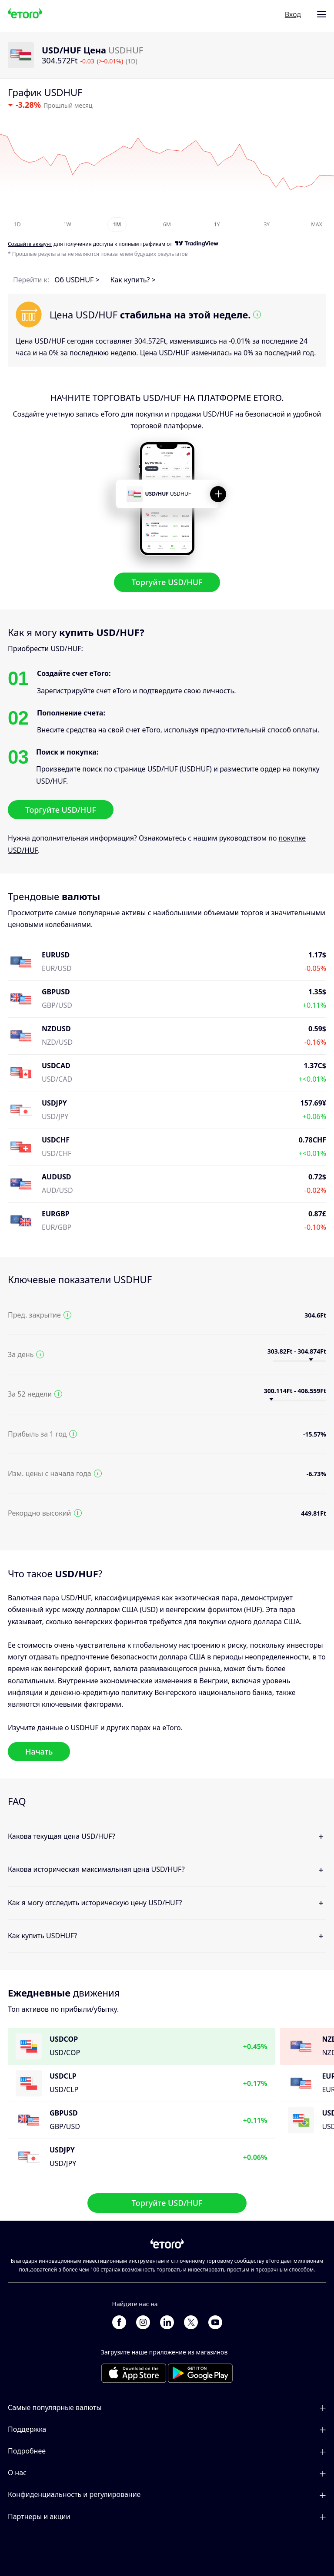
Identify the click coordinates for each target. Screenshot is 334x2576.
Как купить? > (133, 280)
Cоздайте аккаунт (30, 244)
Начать (39, 1751)
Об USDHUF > (76, 280)
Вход (293, 14)
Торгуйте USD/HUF (166, 582)
